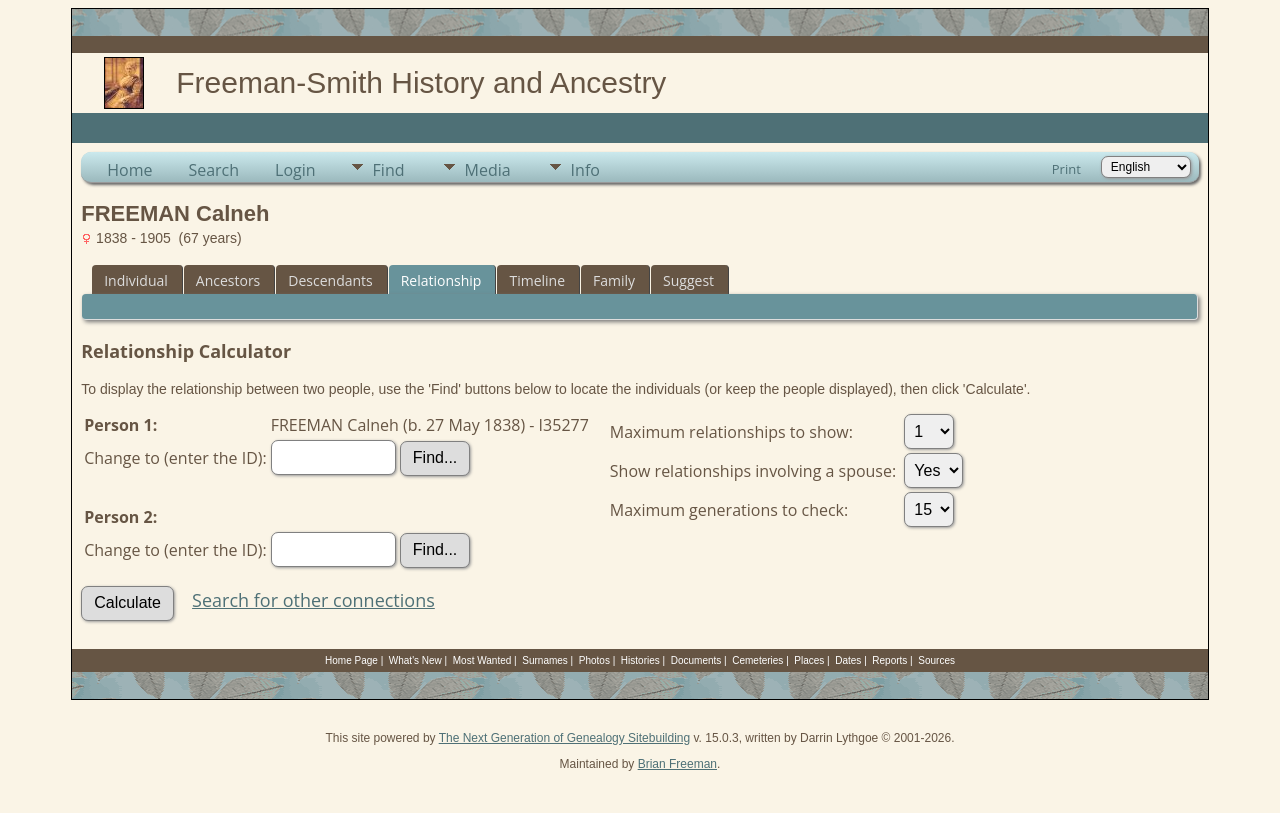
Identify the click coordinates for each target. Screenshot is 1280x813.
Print (1066, 169)
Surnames (545, 660)
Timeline (537, 280)
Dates (848, 660)
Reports (889, 660)
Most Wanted (482, 660)
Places (809, 660)
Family (614, 280)
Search (213, 170)
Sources (936, 660)
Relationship (441, 280)
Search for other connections (313, 600)
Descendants (330, 280)
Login (295, 170)
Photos (594, 660)
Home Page (351, 660)
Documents (696, 660)
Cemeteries (757, 660)
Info (585, 170)
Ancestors (228, 280)
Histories (640, 660)
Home (129, 170)
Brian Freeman (677, 764)
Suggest (688, 280)
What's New (415, 660)
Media (488, 170)
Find (389, 170)
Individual (136, 280)
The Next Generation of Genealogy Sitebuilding (565, 738)
